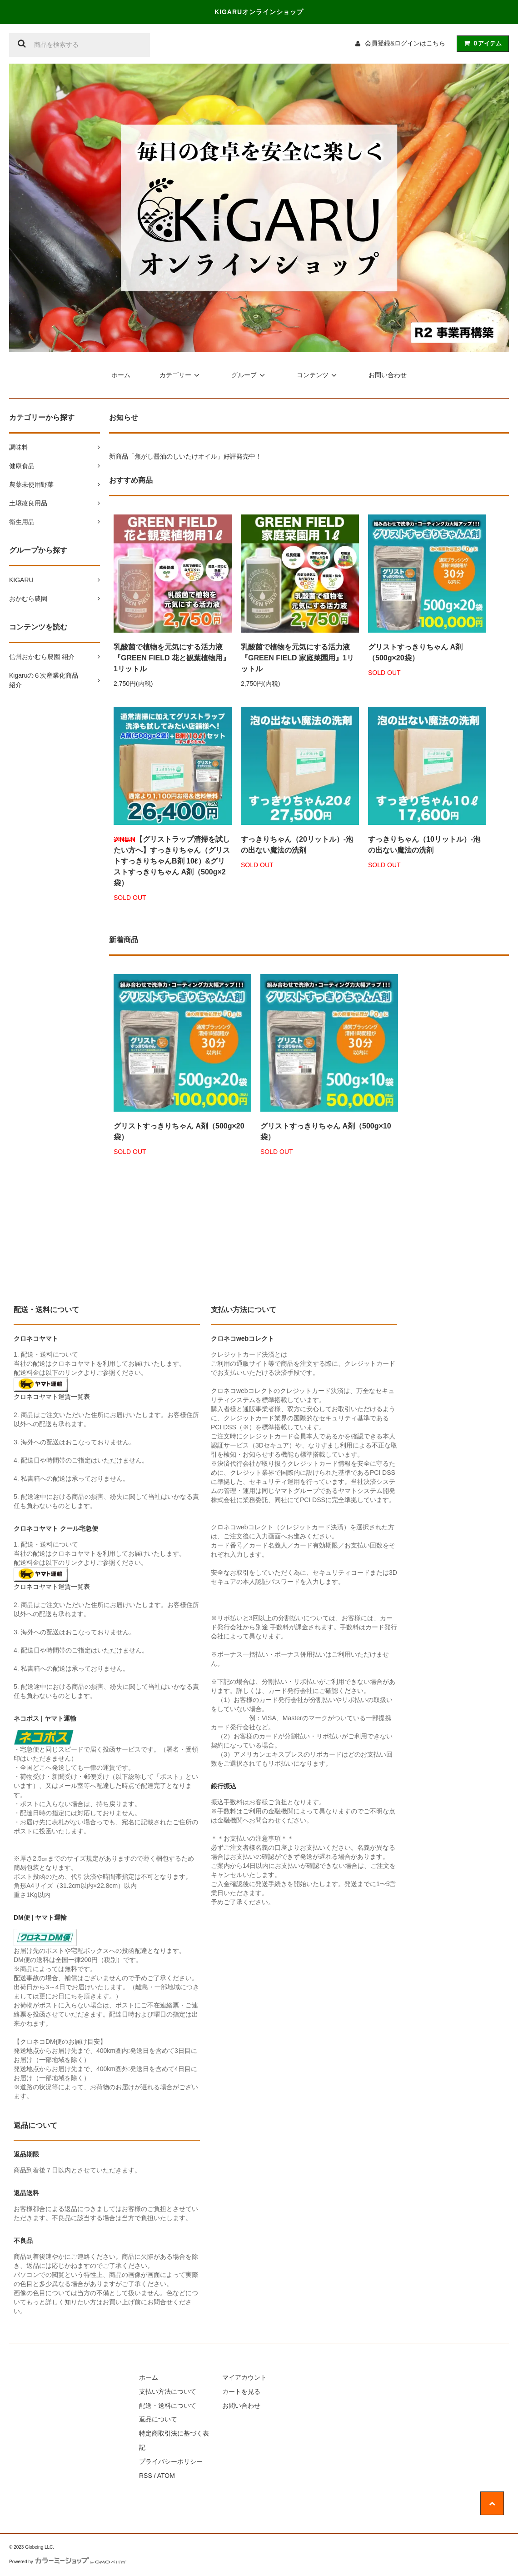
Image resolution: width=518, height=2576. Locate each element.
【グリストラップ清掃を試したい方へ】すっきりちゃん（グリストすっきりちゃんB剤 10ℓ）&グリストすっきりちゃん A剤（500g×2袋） (172, 861)
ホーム (120, 375)
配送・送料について (167, 2405)
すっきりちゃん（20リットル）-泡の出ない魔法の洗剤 (297, 844)
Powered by (67, 2561)
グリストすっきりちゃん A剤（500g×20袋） (415, 652)
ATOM (166, 2475)
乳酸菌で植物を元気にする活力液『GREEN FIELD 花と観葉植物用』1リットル (172, 658)
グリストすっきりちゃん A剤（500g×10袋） (325, 1131)
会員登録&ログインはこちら (405, 43)
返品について (158, 2419)
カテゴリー (180, 375)
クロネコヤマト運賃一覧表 (52, 1396)
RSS (145, 2475)
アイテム (481, 43)
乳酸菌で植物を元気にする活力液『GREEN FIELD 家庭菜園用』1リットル (297, 658)
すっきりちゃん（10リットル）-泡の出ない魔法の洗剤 (424, 844)
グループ (249, 375)
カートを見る (241, 2391)
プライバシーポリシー (171, 2461)
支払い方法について (167, 2391)
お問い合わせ (388, 375)
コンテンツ (318, 375)
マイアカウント (244, 2377)
